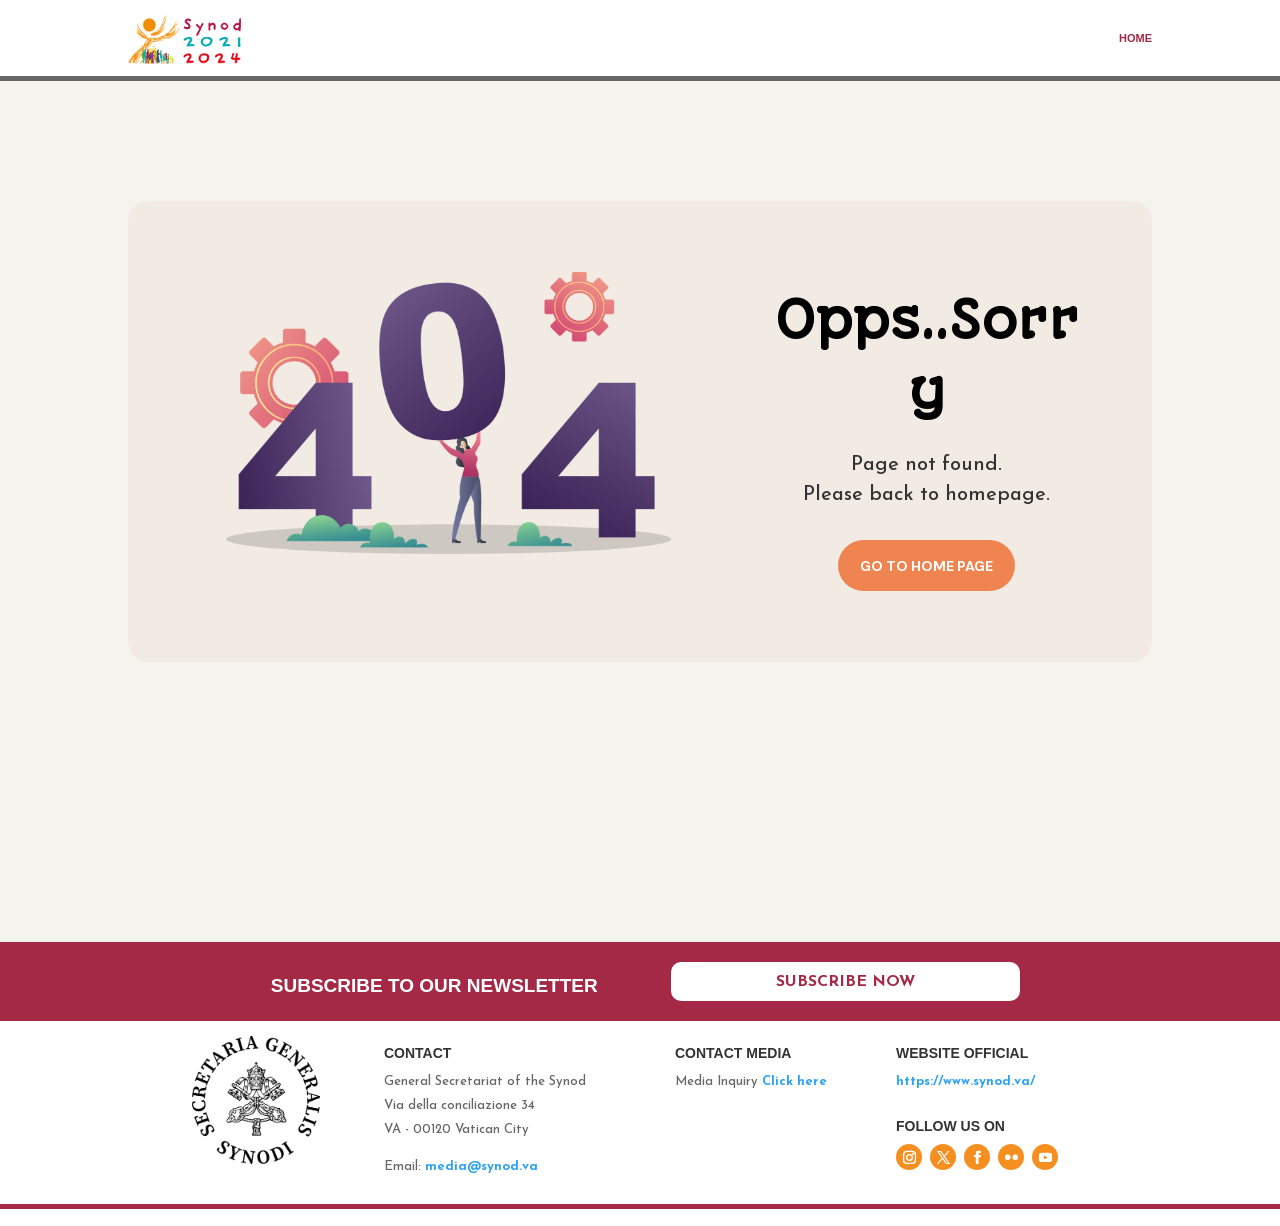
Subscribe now (845, 995)
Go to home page (926, 566)
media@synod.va (481, 1183)
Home (1135, 38)
